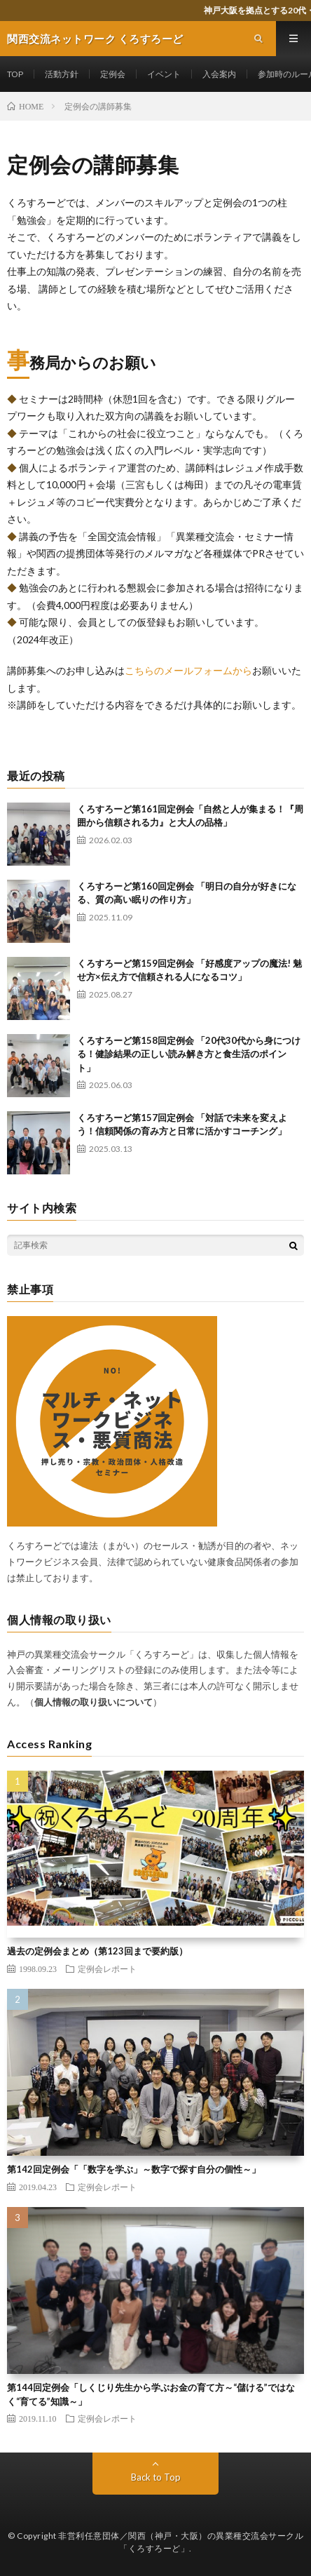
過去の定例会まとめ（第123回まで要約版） (97, 1951)
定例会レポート (107, 1968)
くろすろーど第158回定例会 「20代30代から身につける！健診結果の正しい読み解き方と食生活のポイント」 (188, 1054)
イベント (164, 74)
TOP (15, 74)
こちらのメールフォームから (188, 670)
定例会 (112, 74)
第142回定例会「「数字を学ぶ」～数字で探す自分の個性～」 (134, 2169)
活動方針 (61, 74)
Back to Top (156, 2477)
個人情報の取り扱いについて (93, 1702)
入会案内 (219, 74)
